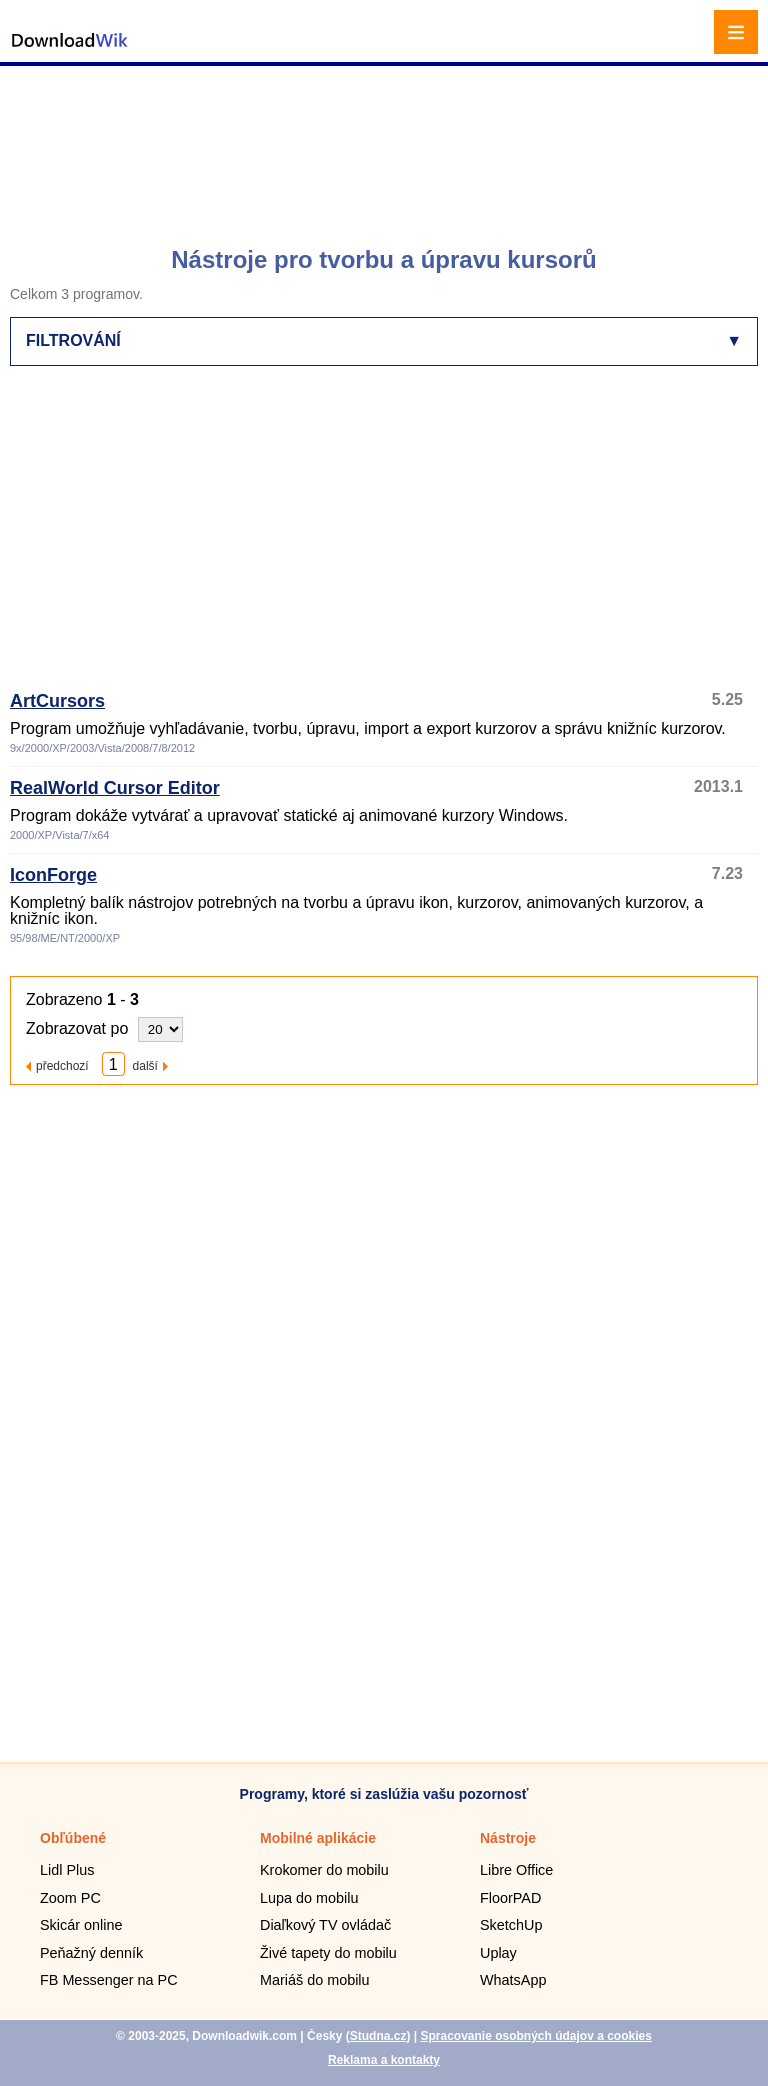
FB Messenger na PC (109, 1980)
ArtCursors (57, 701)
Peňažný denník (91, 1953)
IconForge (53, 875)
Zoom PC (70, 1898)
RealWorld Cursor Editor (115, 788)
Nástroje (508, 1838)
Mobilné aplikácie (318, 1838)
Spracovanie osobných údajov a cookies (535, 2036)
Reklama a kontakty (384, 2060)
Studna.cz (378, 2036)
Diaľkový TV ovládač (325, 1925)
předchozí (62, 1065)
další (145, 1065)
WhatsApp (513, 1980)
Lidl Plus (67, 1870)
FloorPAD (510, 1898)
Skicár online (81, 1925)
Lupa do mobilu (309, 1898)
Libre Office (516, 1870)
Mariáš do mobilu (315, 1980)
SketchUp (511, 1925)
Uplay (498, 1953)
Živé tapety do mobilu (328, 1953)
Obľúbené (73, 1838)
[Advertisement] (386, 145)
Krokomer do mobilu (324, 1870)
